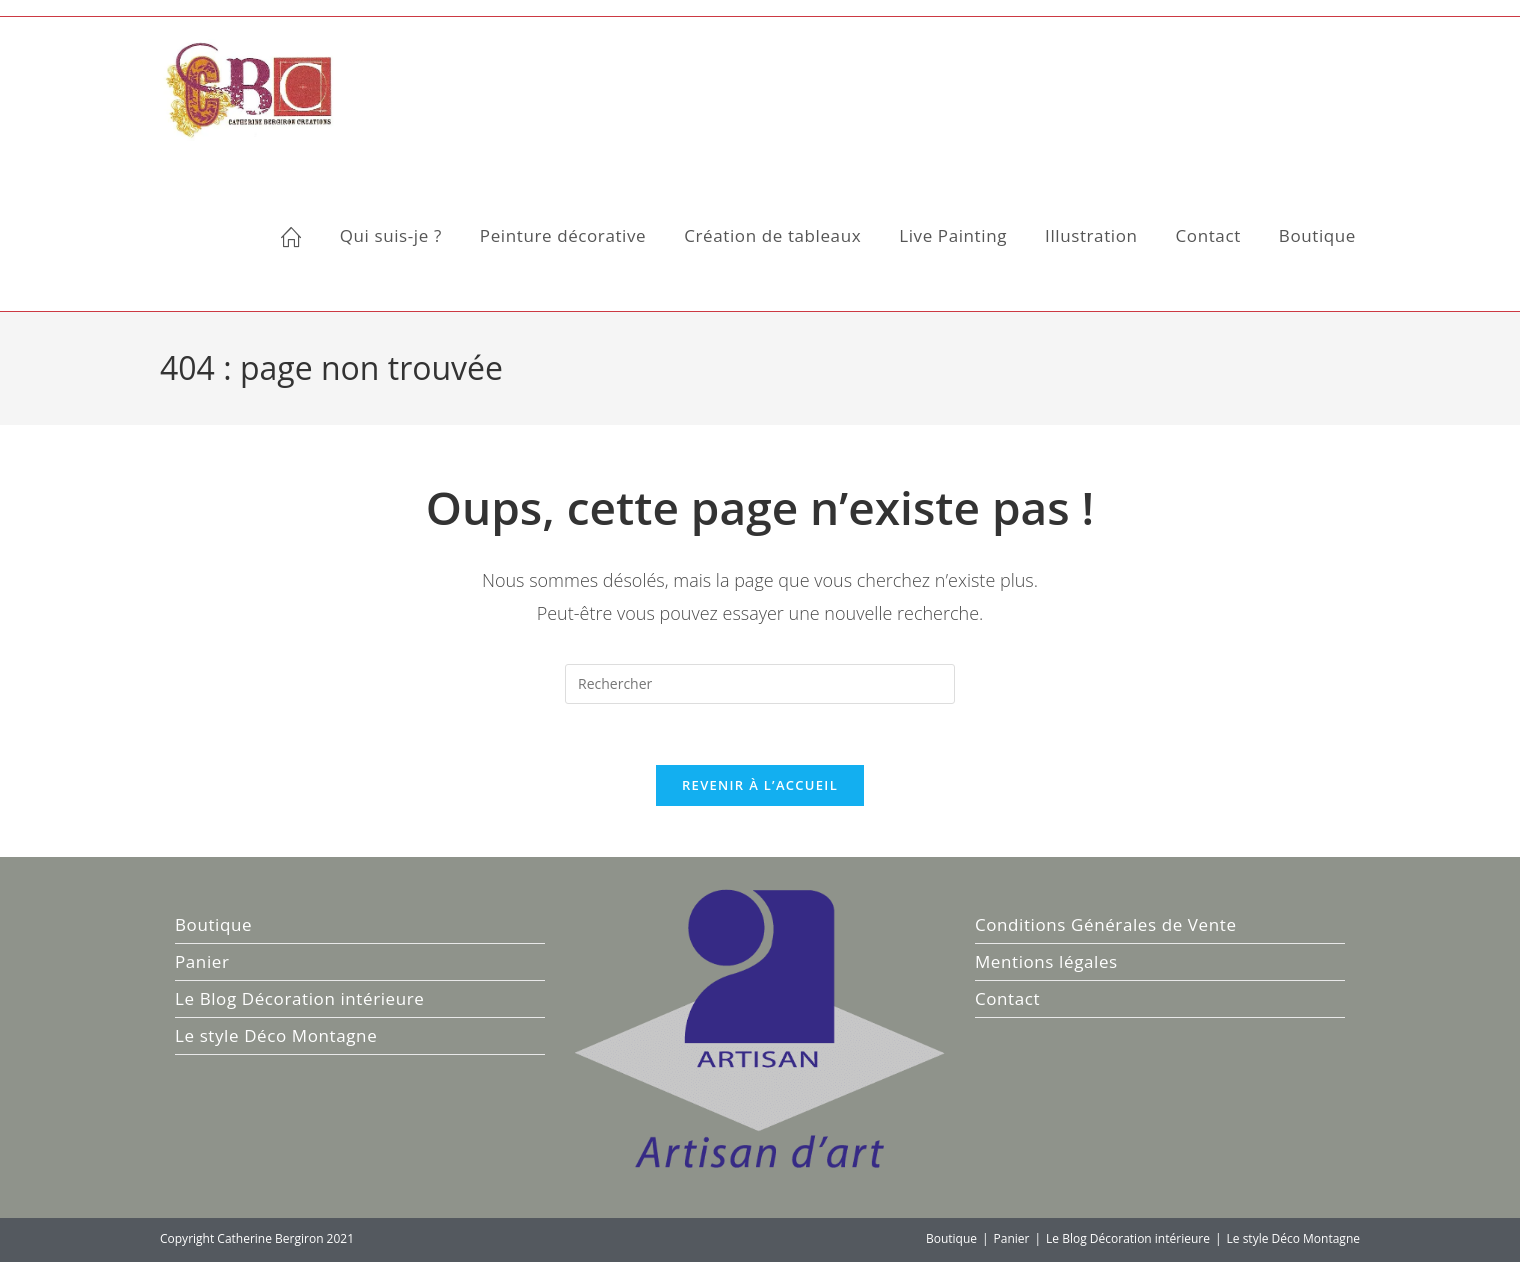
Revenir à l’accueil (760, 785)
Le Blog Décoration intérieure (299, 998)
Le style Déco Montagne (276, 1035)
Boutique (213, 924)
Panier (202, 961)
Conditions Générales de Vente (1106, 924)
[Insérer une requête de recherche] (760, 684)
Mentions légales (1046, 961)
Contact (1007, 998)
